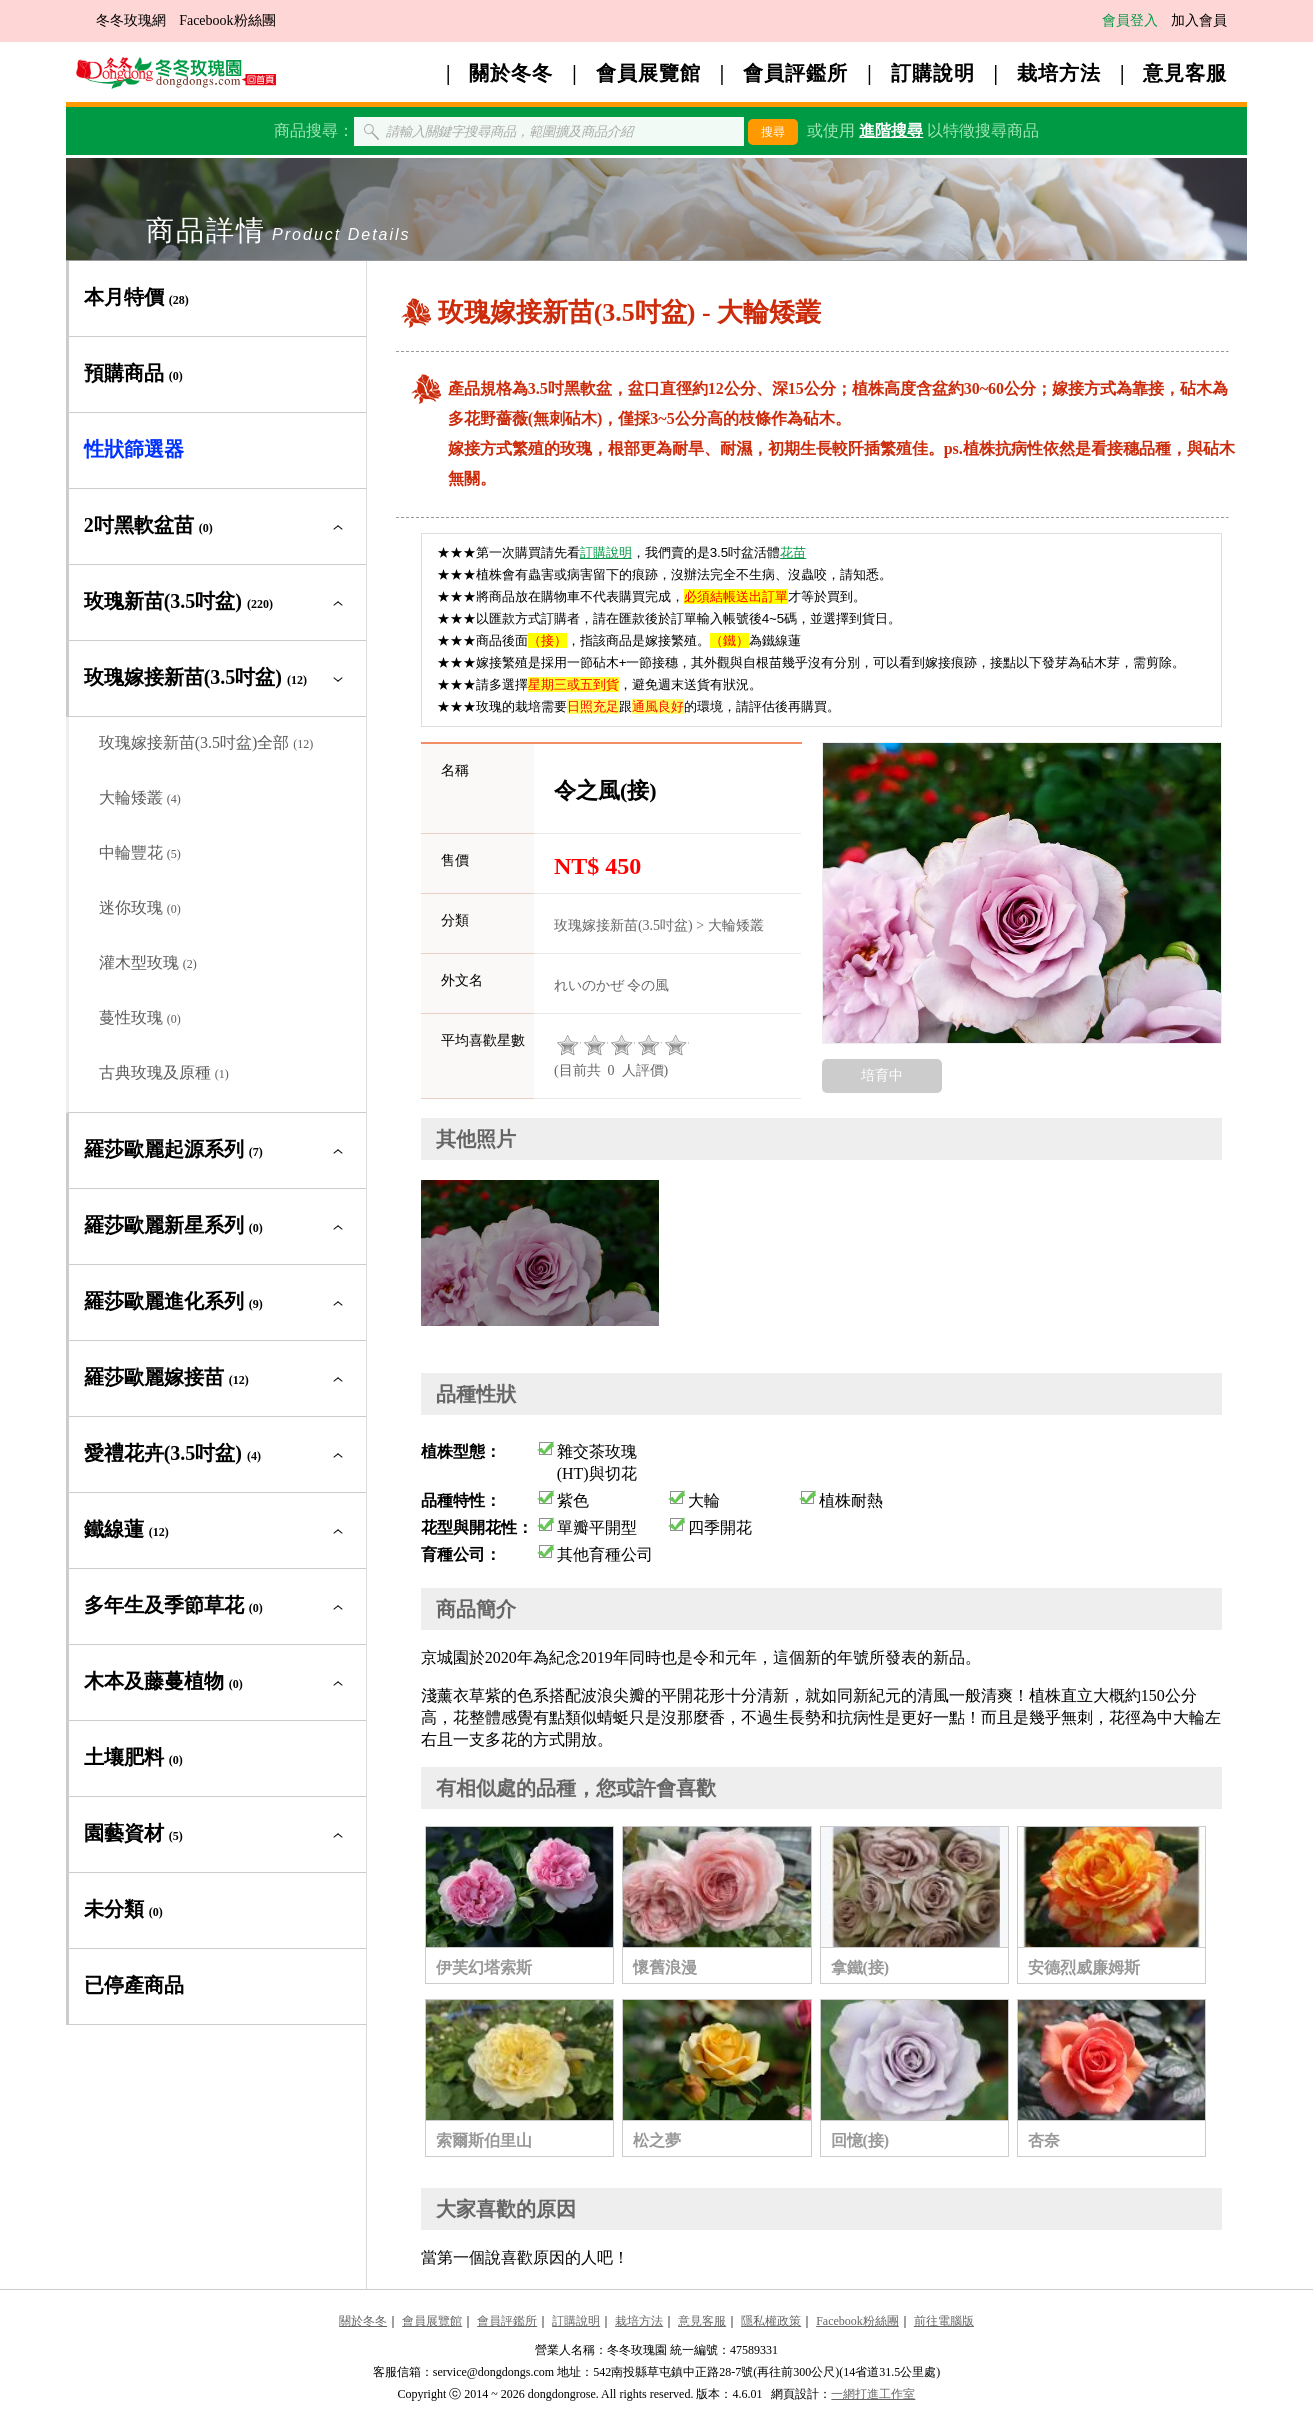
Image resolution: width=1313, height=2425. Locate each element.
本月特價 (136, 297)
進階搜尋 (891, 130)
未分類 (123, 1909)
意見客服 (1185, 73)
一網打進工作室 (873, 2394)
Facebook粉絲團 (227, 20)
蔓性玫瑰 (140, 1017)
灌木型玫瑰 (148, 962)
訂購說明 (933, 73)
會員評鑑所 (795, 73)
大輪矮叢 (140, 797)
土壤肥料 (133, 1757)
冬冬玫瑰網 (131, 20)
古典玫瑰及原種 (164, 1072)
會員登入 (1130, 20)
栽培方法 (1059, 73)
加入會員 (1199, 20)
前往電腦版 (944, 2321)
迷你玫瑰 (140, 907)
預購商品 (133, 373)
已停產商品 (134, 1985)
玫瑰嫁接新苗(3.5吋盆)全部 (206, 742)
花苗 (793, 552)
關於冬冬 (511, 73)
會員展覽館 (648, 73)
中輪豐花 (140, 852)
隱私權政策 (771, 2321)
